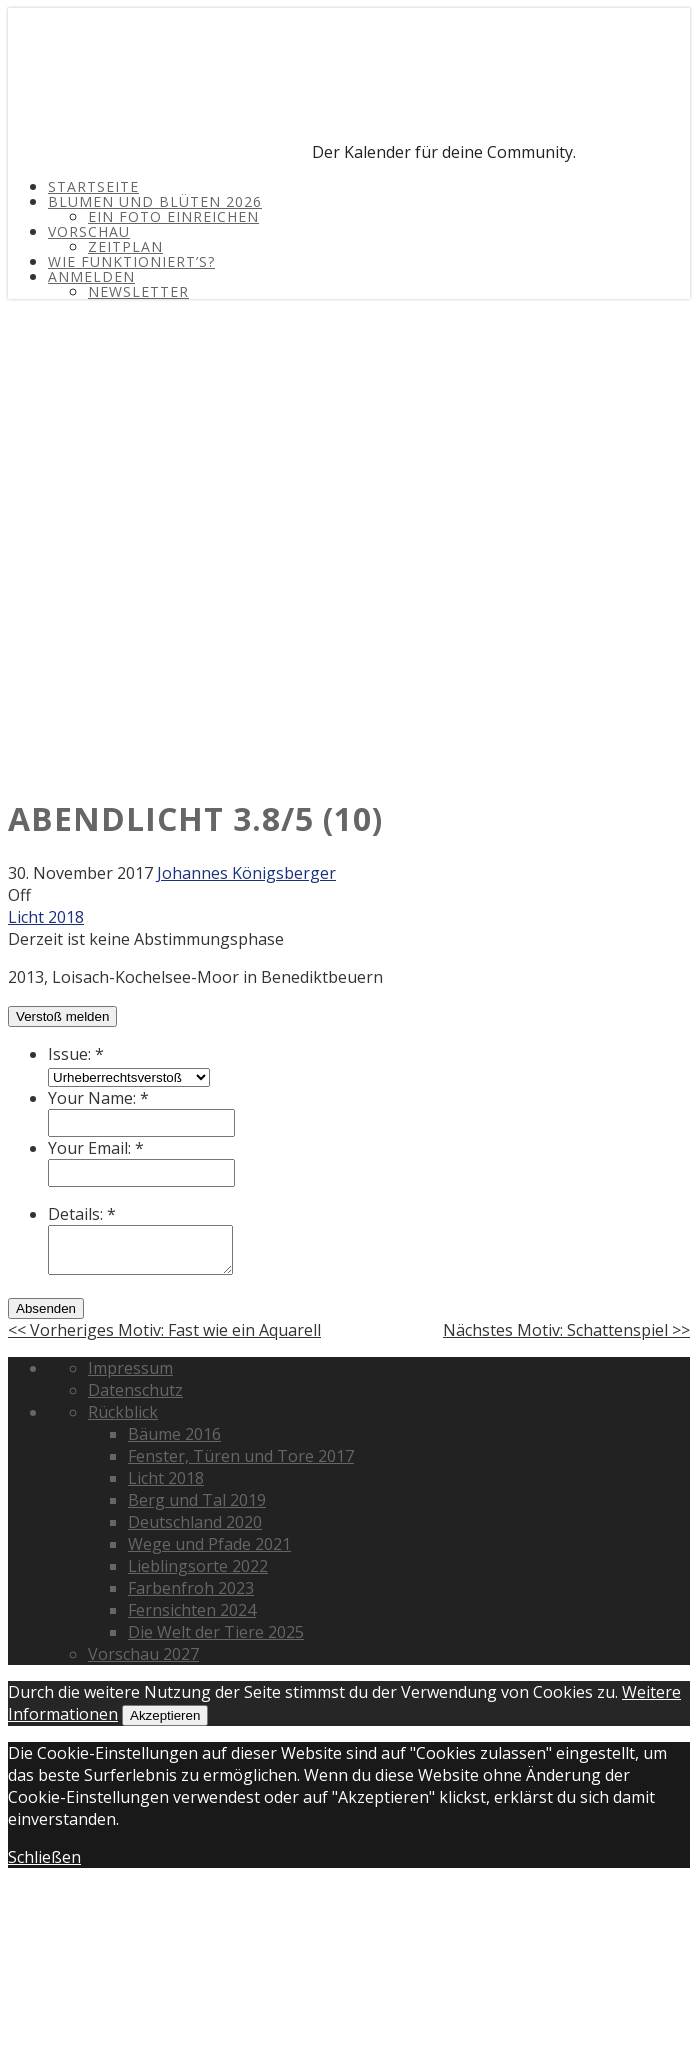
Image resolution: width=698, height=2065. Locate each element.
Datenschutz (135, 1390)
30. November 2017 (80, 873)
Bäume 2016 (174, 1434)
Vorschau (89, 231)
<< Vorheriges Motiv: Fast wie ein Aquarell (164, 1330)
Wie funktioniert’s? (131, 261)
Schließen (44, 1857)
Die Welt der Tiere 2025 (216, 1632)
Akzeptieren (165, 1715)
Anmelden (91, 276)
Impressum (130, 1368)
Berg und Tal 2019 (197, 1500)
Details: (82, 1214)
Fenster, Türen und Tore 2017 (241, 1456)
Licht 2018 (46, 917)
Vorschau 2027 (143, 1654)
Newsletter (138, 291)
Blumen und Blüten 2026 (155, 201)
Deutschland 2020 (195, 1522)
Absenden (46, 1308)
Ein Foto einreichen (173, 216)
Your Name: (98, 1098)
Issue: (76, 1054)
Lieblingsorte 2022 (198, 1566)
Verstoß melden (62, 1016)
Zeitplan (125, 246)
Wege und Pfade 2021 (209, 1544)
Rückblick (123, 1412)
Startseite (93, 186)
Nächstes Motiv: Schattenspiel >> (566, 1330)
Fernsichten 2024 (192, 1610)
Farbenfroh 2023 (191, 1588)
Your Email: (96, 1148)
